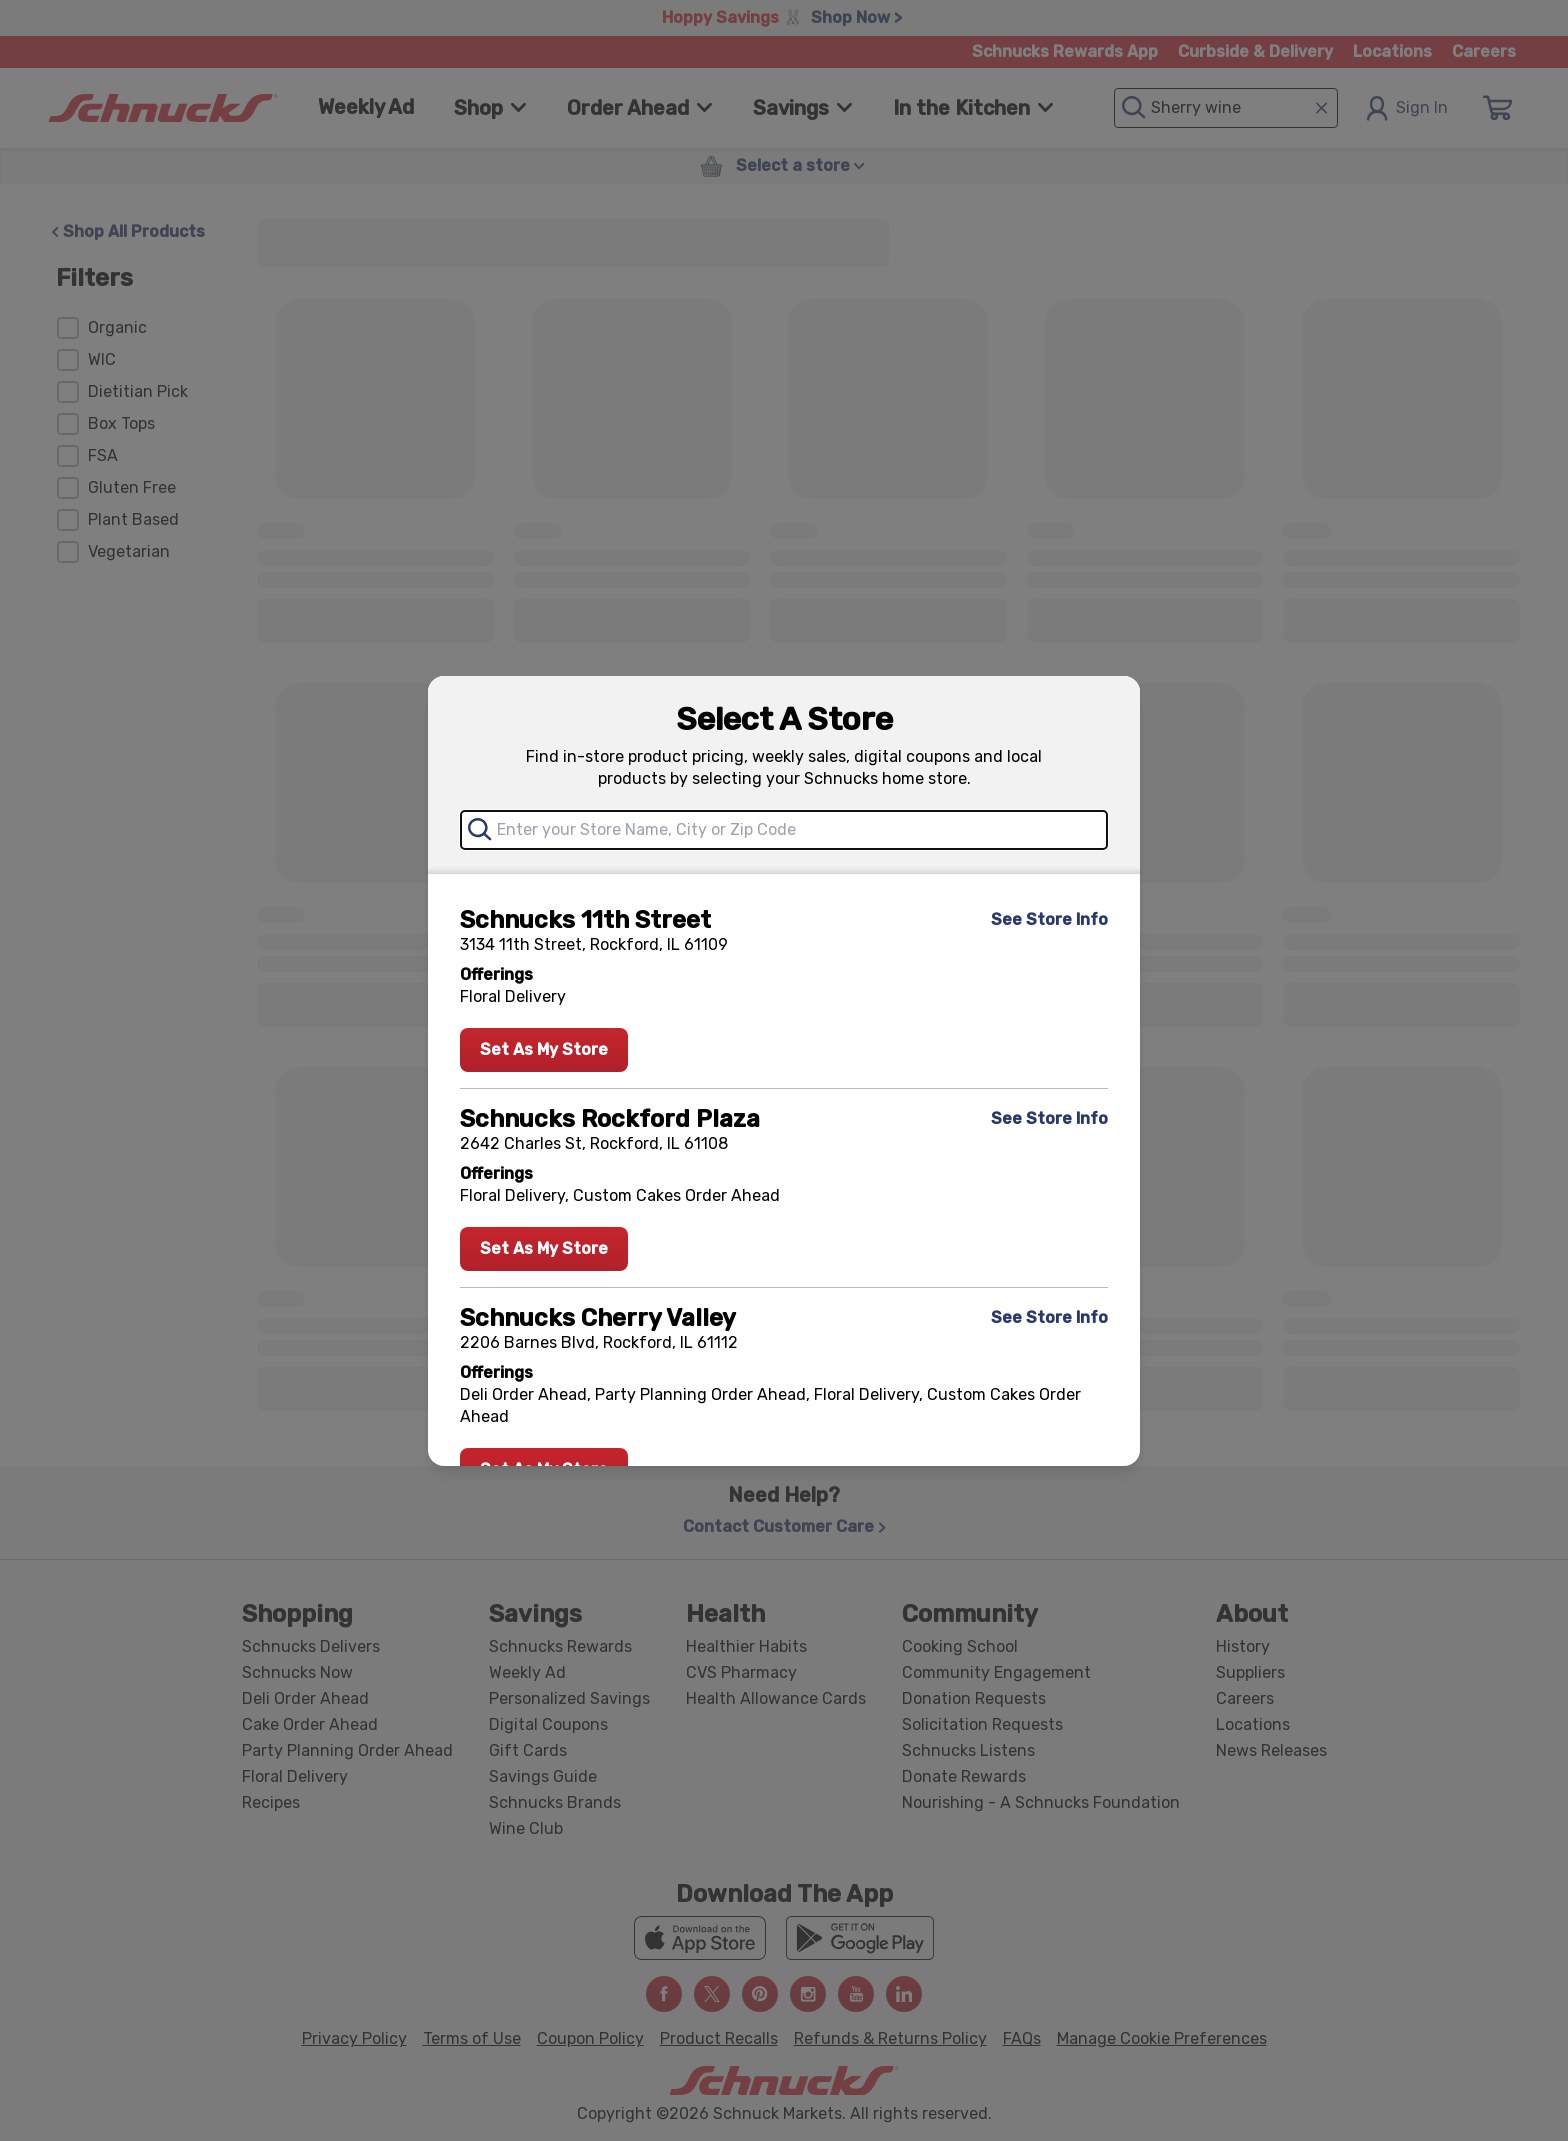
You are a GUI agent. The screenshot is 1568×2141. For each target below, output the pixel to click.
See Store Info (1049, 919)
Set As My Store (544, 1049)
